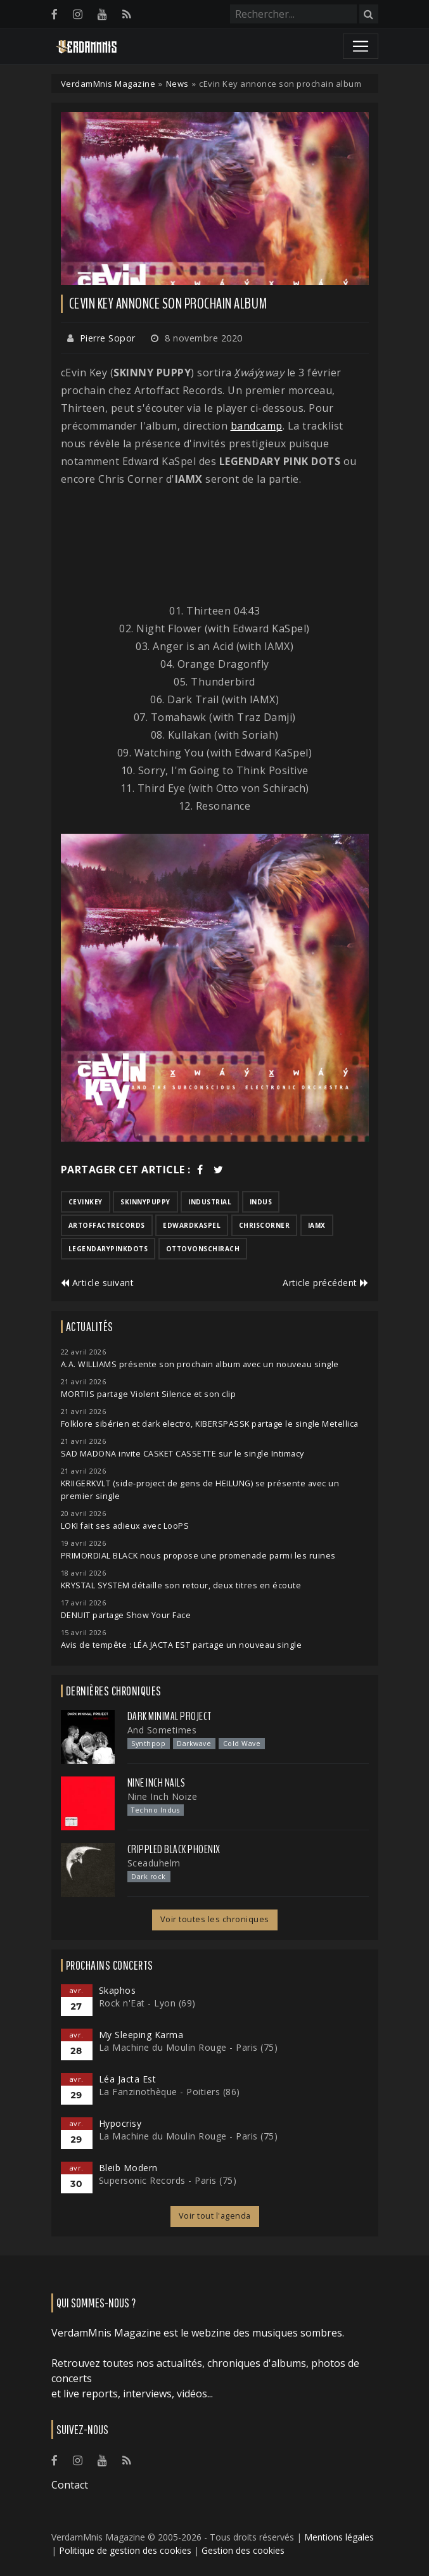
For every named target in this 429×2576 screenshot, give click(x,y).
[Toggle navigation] (360, 46)
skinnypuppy (145, 1201)
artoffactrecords (106, 1225)
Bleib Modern (128, 2168)
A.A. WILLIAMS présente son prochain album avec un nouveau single (200, 1364)
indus (261, 1201)
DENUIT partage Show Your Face (126, 1615)
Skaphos (117, 1990)
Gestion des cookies (243, 2550)
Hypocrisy (120, 2123)
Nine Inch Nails (156, 1782)
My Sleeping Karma (141, 2035)
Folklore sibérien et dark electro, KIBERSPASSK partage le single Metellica (210, 1424)
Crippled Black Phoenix (174, 1849)
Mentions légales (339, 2537)
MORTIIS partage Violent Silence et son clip (148, 1394)
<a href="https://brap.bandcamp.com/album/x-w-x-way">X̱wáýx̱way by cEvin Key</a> (215, 545)
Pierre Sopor (108, 338)
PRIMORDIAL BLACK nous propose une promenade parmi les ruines (198, 1555)
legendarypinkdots (108, 1248)
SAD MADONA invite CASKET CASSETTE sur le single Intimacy (182, 1453)
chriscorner (264, 1225)
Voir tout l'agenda (215, 2215)
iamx (317, 1225)
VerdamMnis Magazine (108, 83)
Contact (69, 2485)
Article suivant (97, 1283)
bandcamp (257, 426)
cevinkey (85, 1201)
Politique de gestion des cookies (125, 2550)
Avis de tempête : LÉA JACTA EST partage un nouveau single (181, 1645)
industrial (209, 1201)
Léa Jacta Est (128, 2079)
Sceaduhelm (154, 1863)
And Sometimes (162, 1730)
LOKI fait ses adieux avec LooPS (125, 1526)
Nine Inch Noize (162, 1796)
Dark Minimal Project (169, 1716)
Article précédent (326, 1283)
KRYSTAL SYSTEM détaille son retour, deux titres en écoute (181, 1585)
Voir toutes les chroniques (214, 1919)
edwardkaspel (192, 1225)
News (177, 83)
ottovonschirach (203, 1248)
